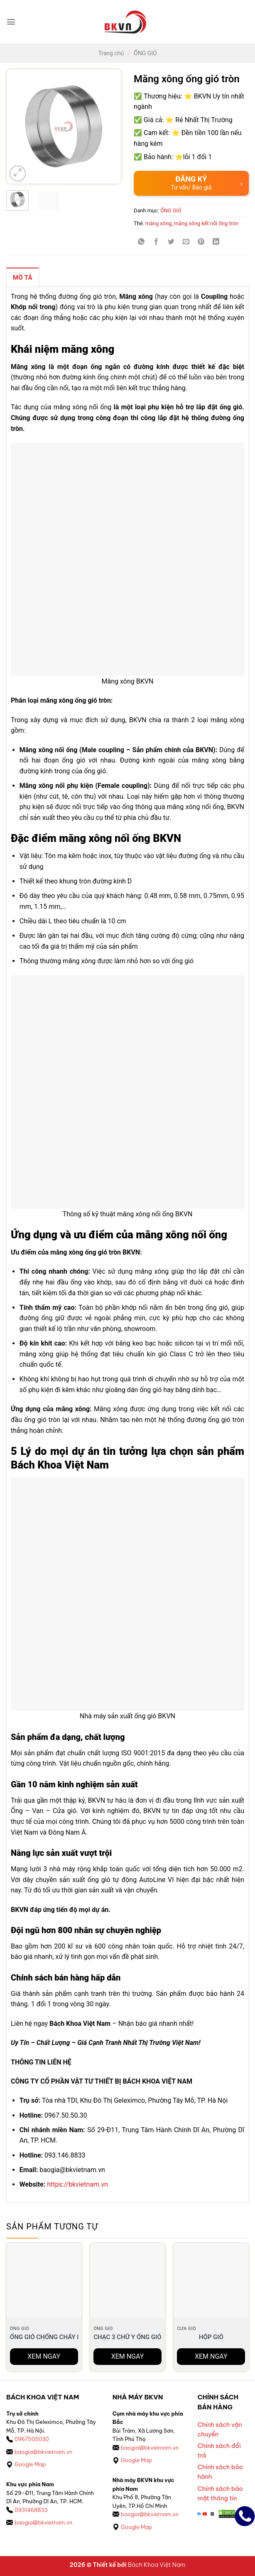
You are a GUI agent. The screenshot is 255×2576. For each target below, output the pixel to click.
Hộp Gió (211, 2337)
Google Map (30, 2464)
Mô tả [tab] (22, 277)
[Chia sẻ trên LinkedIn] (216, 242)
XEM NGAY (43, 2356)
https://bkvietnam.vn (77, 2184)
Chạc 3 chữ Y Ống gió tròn (136, 2337)
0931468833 (31, 2510)
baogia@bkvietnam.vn (43, 2451)
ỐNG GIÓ (145, 53)
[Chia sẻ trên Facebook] (156, 242)
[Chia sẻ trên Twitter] (171, 242)
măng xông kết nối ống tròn (206, 223)
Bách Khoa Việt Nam (156, 2565)
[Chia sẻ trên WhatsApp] (141, 242)
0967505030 (32, 2439)
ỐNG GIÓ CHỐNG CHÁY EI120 (51, 2337)
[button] (11, 22)
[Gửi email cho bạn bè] (186, 242)
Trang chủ (111, 53)
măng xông (158, 223)
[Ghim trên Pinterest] (201, 242)
